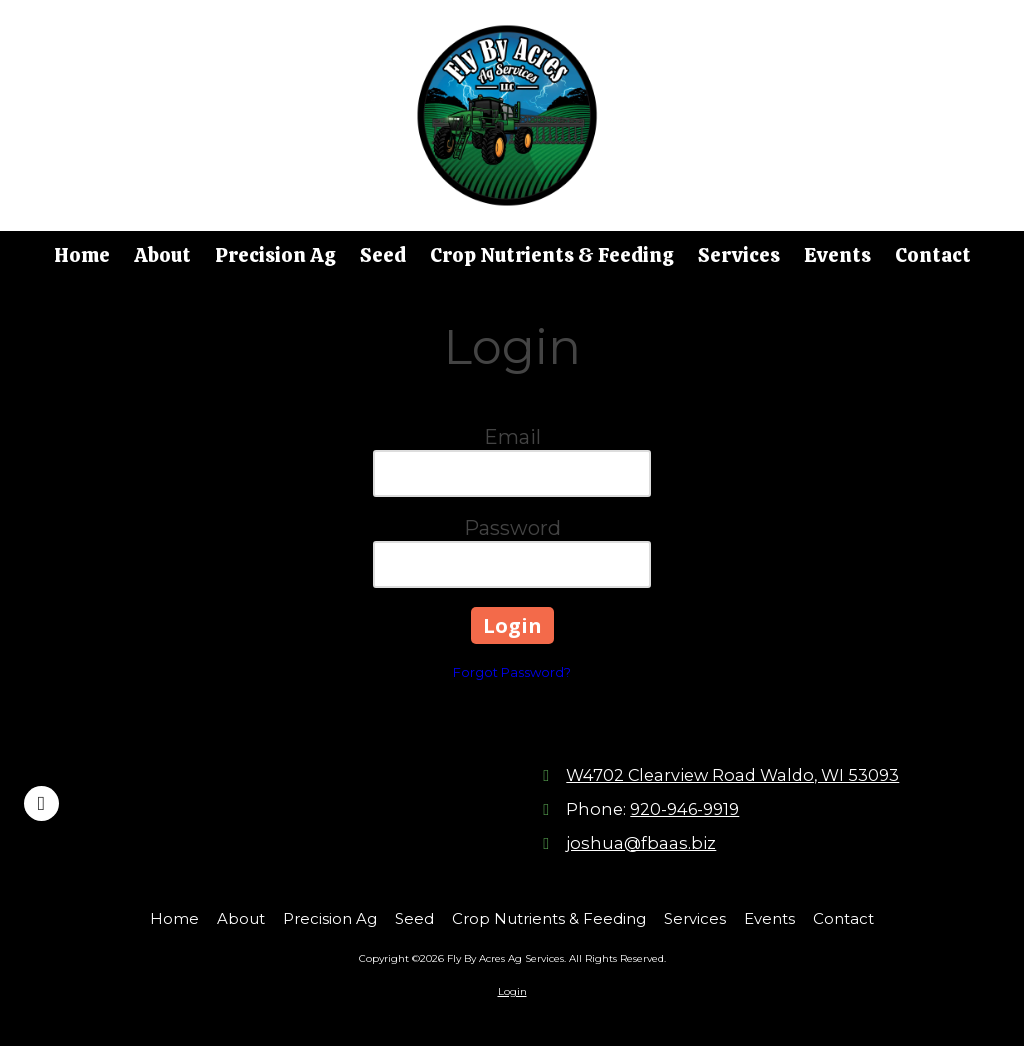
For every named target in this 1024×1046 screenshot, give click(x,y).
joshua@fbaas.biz (641, 843)
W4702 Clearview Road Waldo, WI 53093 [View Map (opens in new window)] (732, 775)
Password (512, 528)
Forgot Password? (512, 672)
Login (512, 991)
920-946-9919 (684, 809)
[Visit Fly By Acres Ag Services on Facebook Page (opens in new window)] (41, 803)
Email (512, 437)
